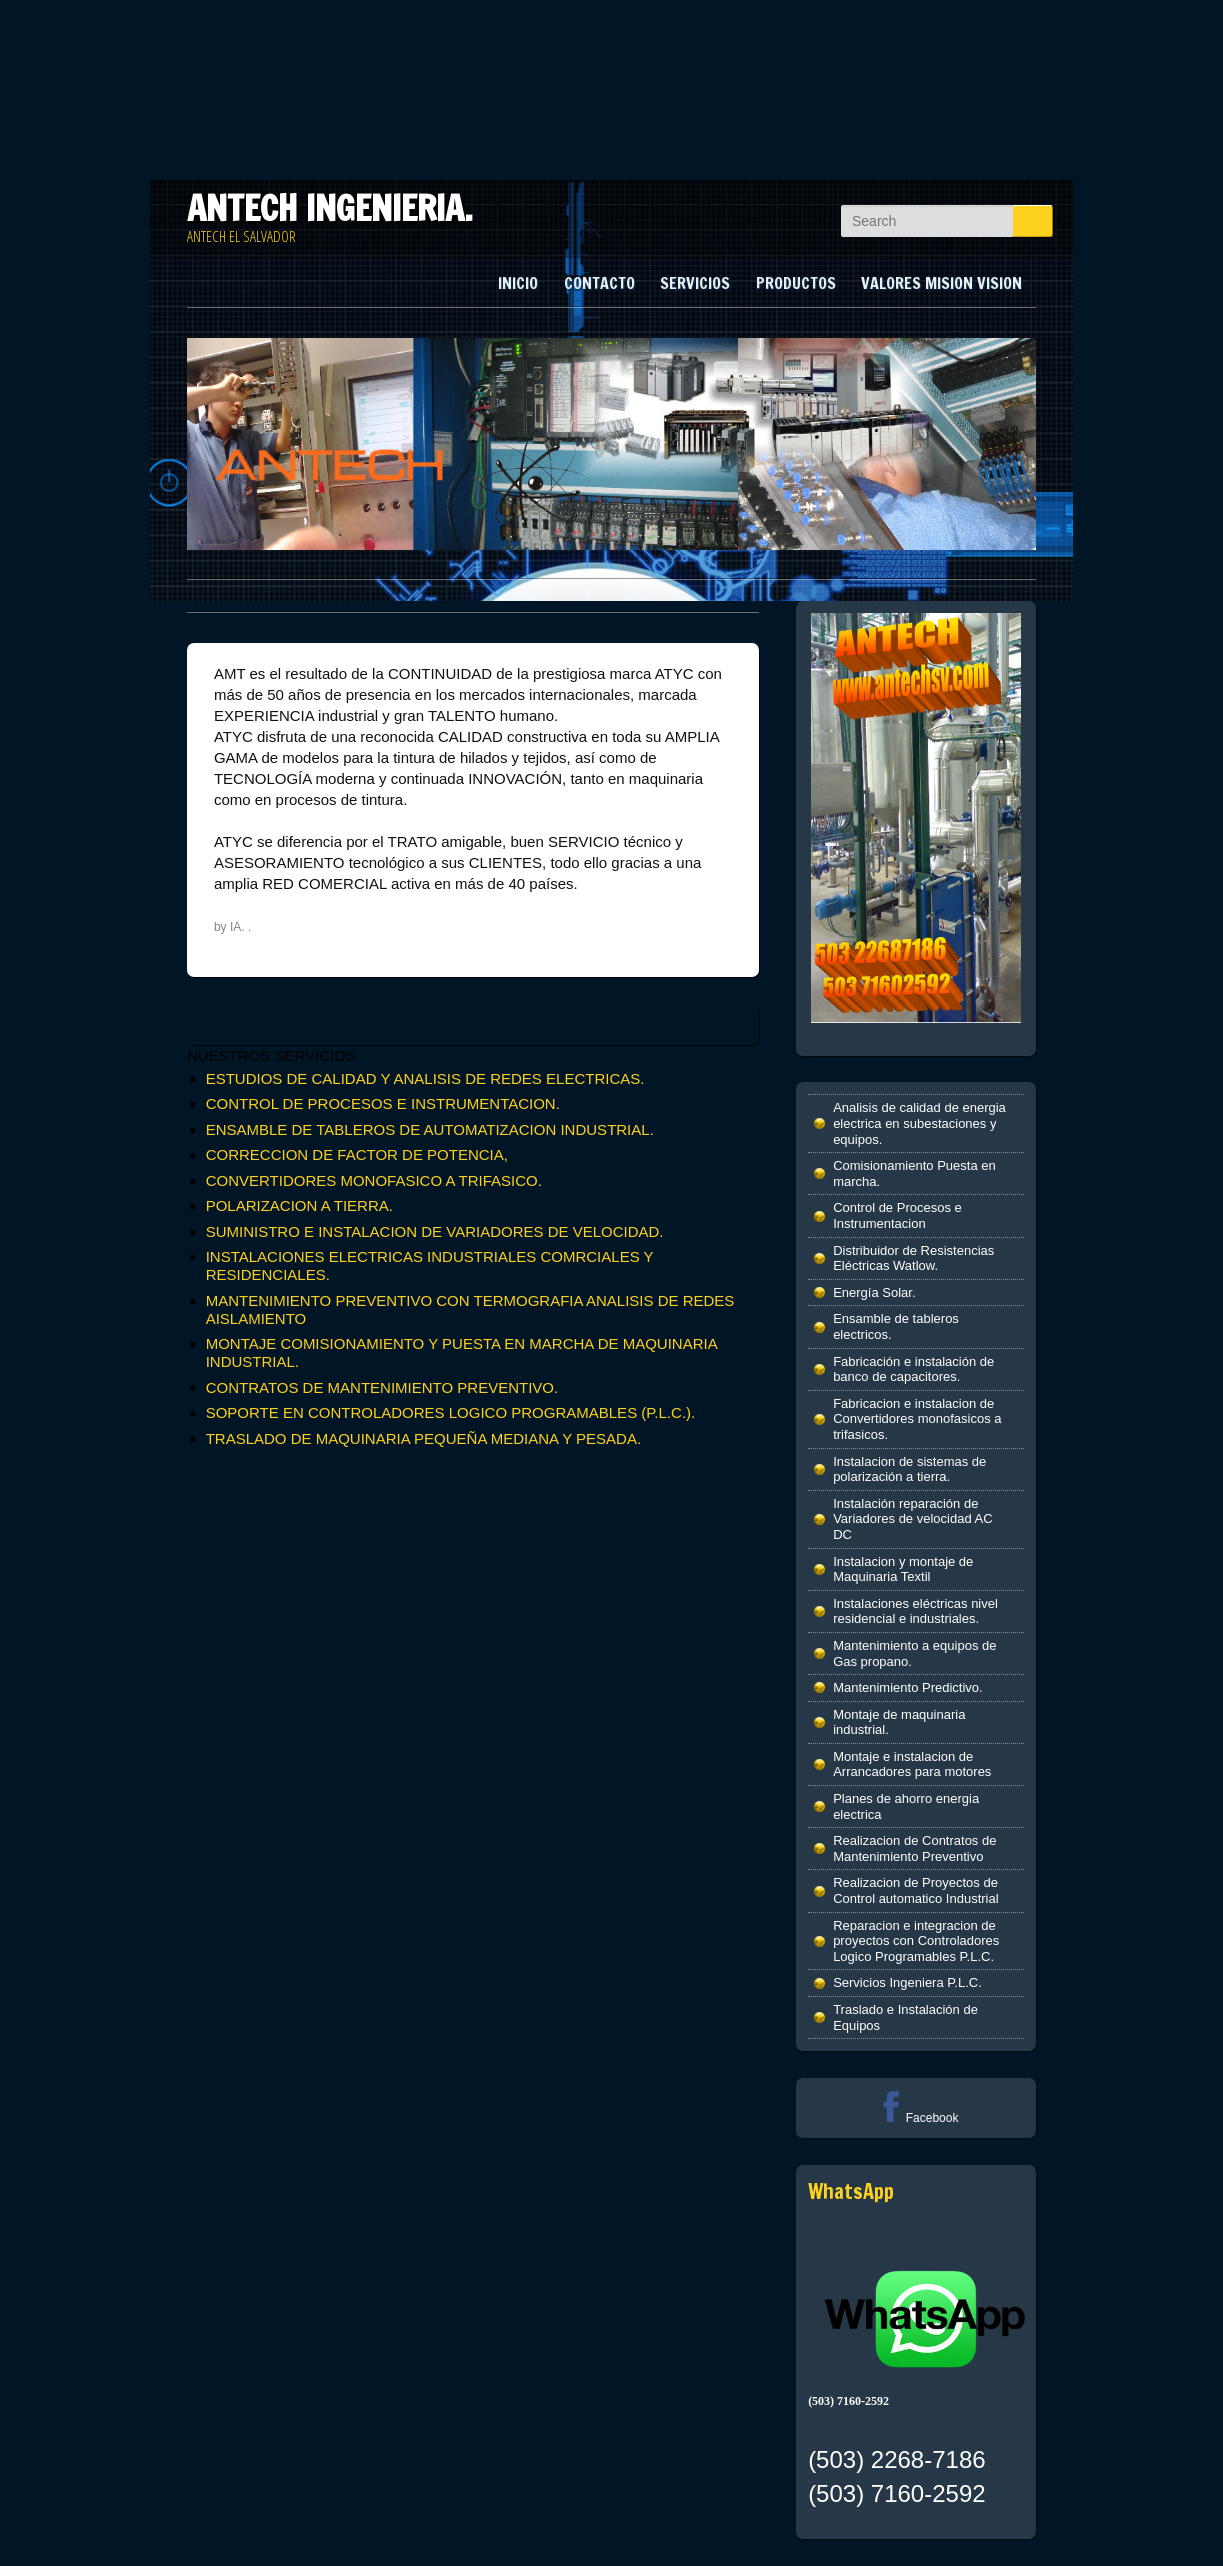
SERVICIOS (695, 283)
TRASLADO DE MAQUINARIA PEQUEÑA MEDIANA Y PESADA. (423, 1438)
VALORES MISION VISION (941, 283)
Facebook (916, 2118)
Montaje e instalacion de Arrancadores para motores (912, 1764)
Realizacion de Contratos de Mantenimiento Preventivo (914, 1848)
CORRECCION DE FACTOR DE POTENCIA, (357, 1154)
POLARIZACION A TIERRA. (299, 1205)
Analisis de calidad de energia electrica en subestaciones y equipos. (919, 1123)
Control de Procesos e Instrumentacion (897, 1215)
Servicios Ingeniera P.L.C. (907, 1982)
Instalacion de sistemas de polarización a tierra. (909, 1469)
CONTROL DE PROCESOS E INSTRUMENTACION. (383, 1103)
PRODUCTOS (796, 283)
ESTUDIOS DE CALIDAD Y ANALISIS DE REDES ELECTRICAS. (425, 1078)
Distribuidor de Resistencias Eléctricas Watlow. (913, 1258)
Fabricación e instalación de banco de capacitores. (913, 1369)
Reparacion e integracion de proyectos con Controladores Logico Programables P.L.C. (916, 1941)
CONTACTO (599, 283)
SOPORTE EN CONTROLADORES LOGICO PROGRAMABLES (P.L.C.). (451, 1412)
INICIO (518, 283)
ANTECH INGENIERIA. (330, 208)
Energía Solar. (874, 1292)
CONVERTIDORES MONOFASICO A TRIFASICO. (374, 1180)
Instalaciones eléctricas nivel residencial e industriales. (915, 1611)
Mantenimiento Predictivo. (908, 1687)
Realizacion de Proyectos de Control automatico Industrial (915, 1890)
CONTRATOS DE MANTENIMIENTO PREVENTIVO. (382, 1387)
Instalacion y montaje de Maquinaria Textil (903, 1569)
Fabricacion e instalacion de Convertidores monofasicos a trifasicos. (917, 1419)
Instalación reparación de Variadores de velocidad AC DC (912, 1519)
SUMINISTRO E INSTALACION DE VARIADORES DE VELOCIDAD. (435, 1231)
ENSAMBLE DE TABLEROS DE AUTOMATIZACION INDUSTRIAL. (430, 1129)
